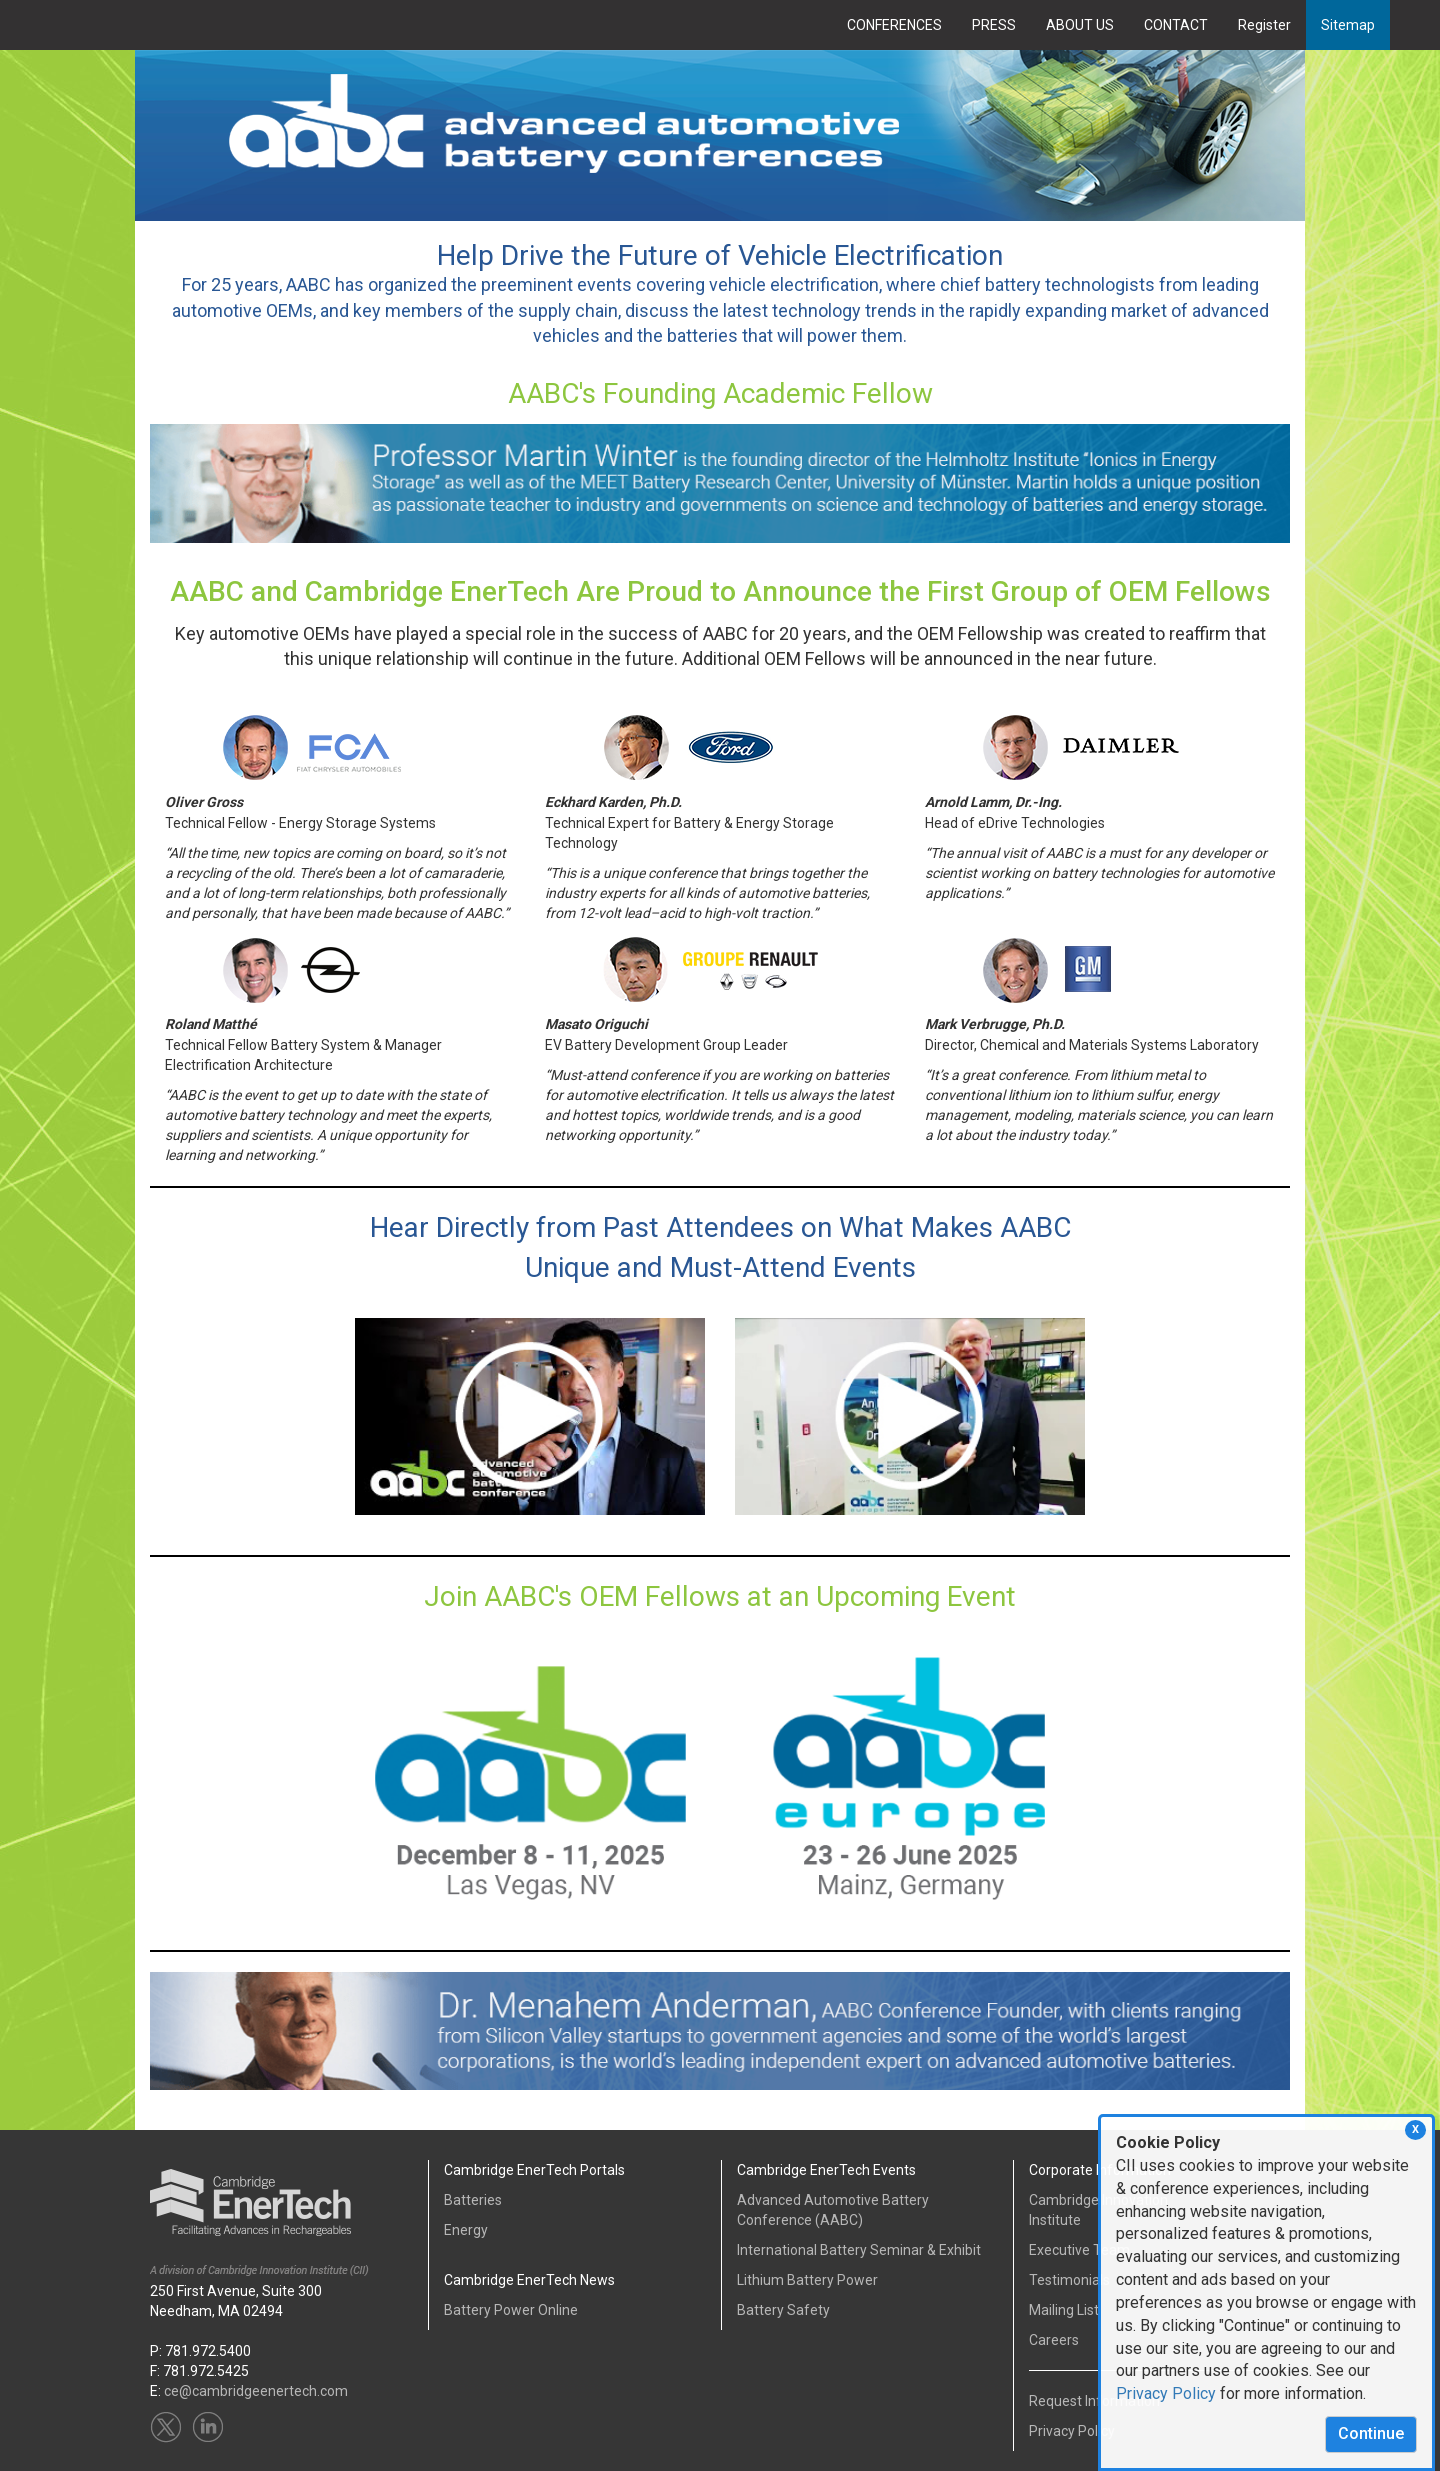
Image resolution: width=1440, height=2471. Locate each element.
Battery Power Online (511, 2310)
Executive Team (1079, 2250)
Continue (1371, 2433)
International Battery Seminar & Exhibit (859, 2250)
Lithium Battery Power (807, 2280)
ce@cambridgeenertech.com (256, 2391)
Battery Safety (783, 2310)
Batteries (473, 2200)
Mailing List (1064, 2310)
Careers (1054, 2340)
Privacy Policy (1166, 2393)
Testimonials (1069, 2280)
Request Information (1094, 2401)
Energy (466, 2230)
